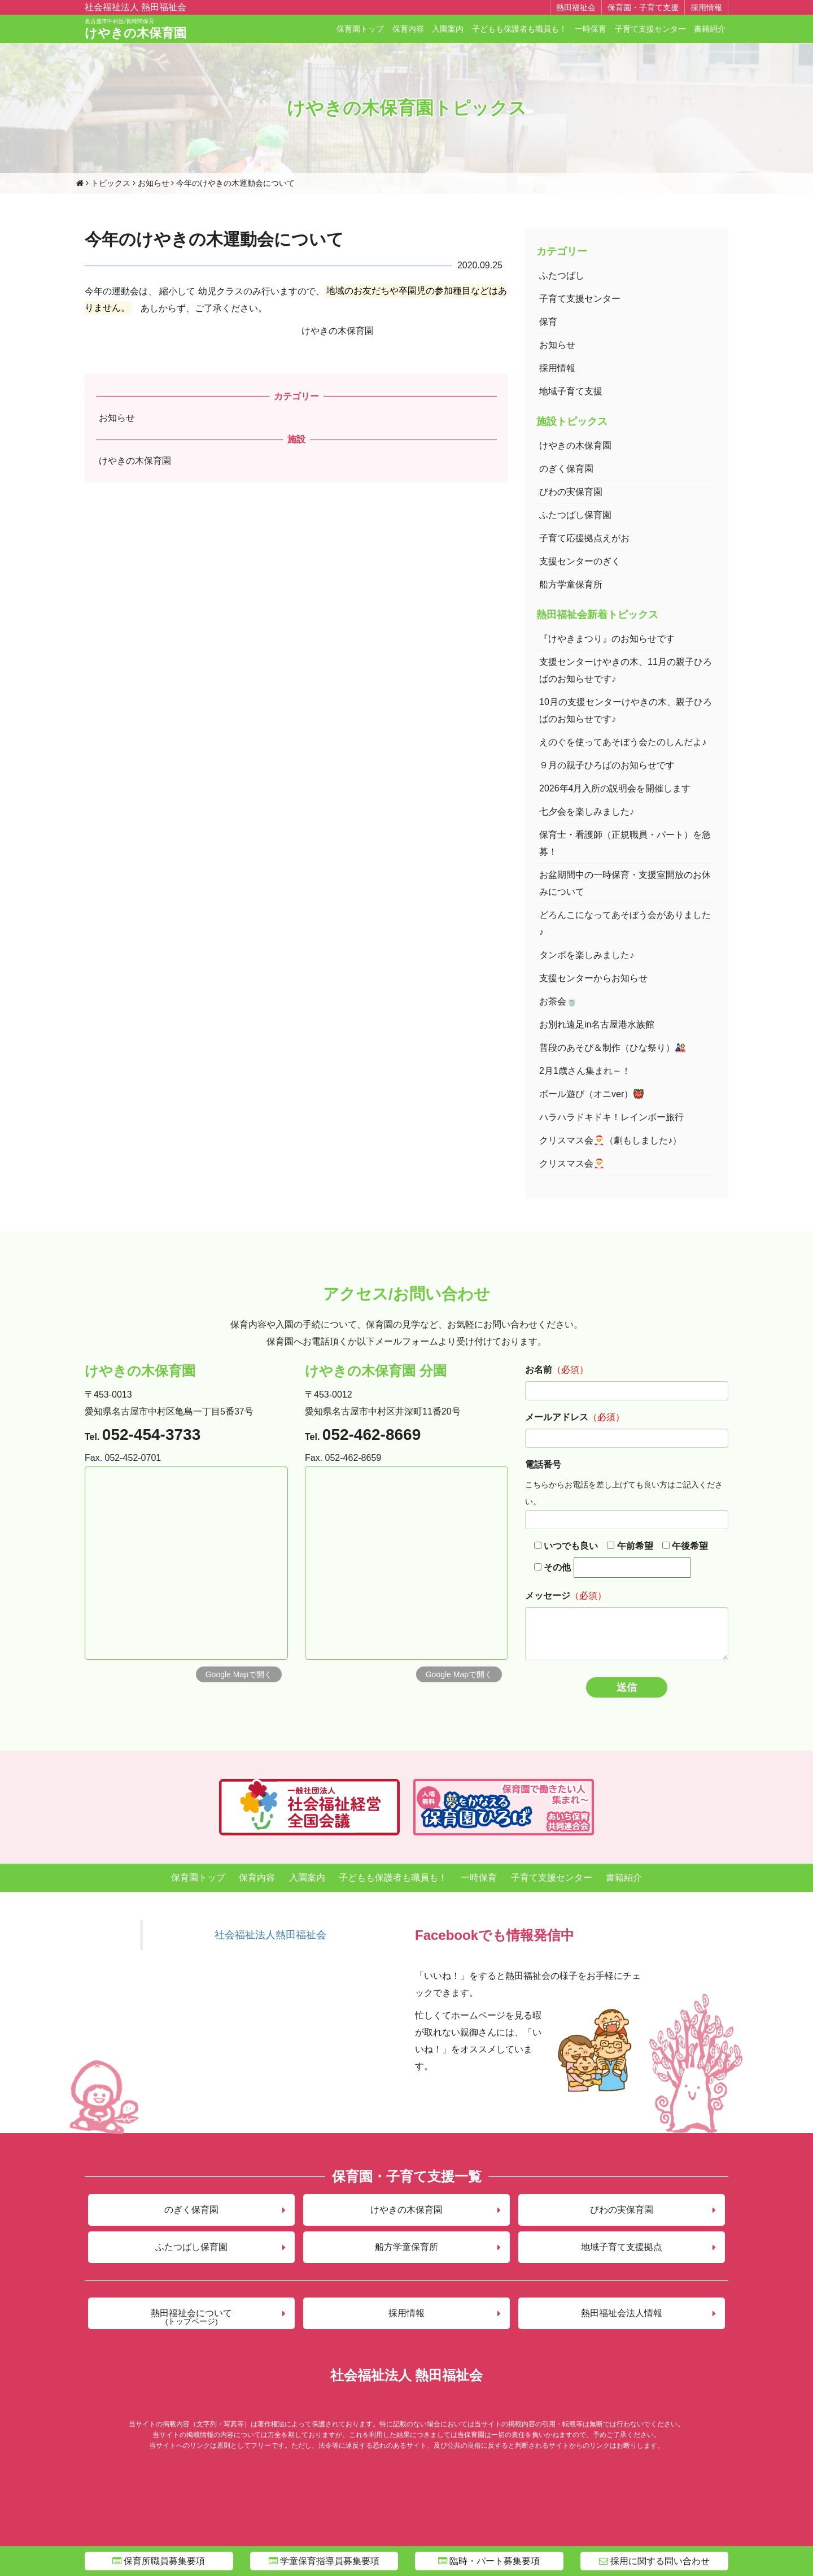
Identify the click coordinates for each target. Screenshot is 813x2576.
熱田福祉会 (576, 7)
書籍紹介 (709, 28)
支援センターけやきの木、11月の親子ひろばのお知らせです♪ (625, 670)
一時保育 (590, 28)
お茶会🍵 (558, 1001)
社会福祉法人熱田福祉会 (270, 1934)
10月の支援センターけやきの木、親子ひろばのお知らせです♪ (625, 710)
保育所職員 (158, 2561)
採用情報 (706, 7)
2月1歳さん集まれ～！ (585, 1071)
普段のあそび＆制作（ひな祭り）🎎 (612, 1047)
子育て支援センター (650, 28)
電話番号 (543, 1464)
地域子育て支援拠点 (621, 2247)
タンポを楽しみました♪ (586, 955)
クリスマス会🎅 (572, 1163)
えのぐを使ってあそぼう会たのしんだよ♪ (622, 742)
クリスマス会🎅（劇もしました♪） (610, 1140)
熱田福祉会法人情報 (621, 2313)
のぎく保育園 (566, 468)
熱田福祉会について (191, 2316)
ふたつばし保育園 (575, 515)
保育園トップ (360, 28)
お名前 (538, 1369)
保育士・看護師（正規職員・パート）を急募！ (625, 843)
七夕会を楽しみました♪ (586, 811)
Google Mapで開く (239, 1674)
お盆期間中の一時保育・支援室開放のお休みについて (625, 883)
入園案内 (448, 28)
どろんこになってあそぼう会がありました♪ (625, 923)
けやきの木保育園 (135, 29)
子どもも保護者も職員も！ (519, 28)
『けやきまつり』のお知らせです (607, 638)
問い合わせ (654, 2561)
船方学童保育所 (570, 584)
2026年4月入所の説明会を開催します (615, 788)
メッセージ (547, 1595)
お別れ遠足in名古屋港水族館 (596, 1024)
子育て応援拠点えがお (584, 538)
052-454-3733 (151, 1434)
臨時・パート (489, 2561)
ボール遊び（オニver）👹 (591, 1094)
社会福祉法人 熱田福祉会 (135, 7)
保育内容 (408, 28)
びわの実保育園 (570, 492)
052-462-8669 (371, 1434)
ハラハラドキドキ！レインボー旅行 (611, 1117)
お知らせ (117, 418)
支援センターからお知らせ (593, 978)
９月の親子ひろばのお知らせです (607, 765)
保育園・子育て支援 (643, 7)
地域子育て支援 (570, 391)
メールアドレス (556, 1417)
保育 (548, 322)
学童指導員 (324, 2561)
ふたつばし (561, 275)
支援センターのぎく (579, 561)
